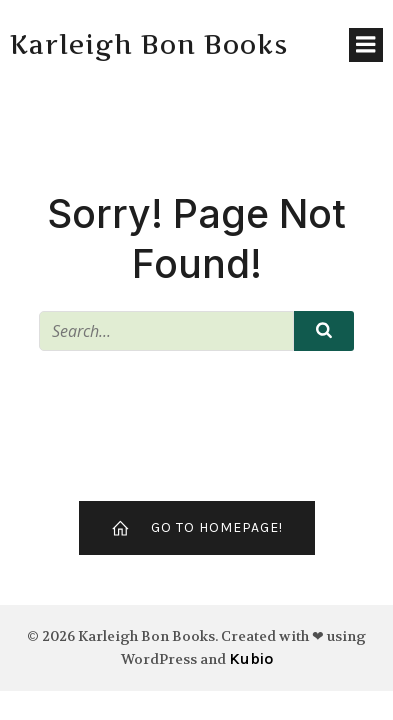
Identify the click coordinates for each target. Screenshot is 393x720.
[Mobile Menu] (366, 45)
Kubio (251, 658)
